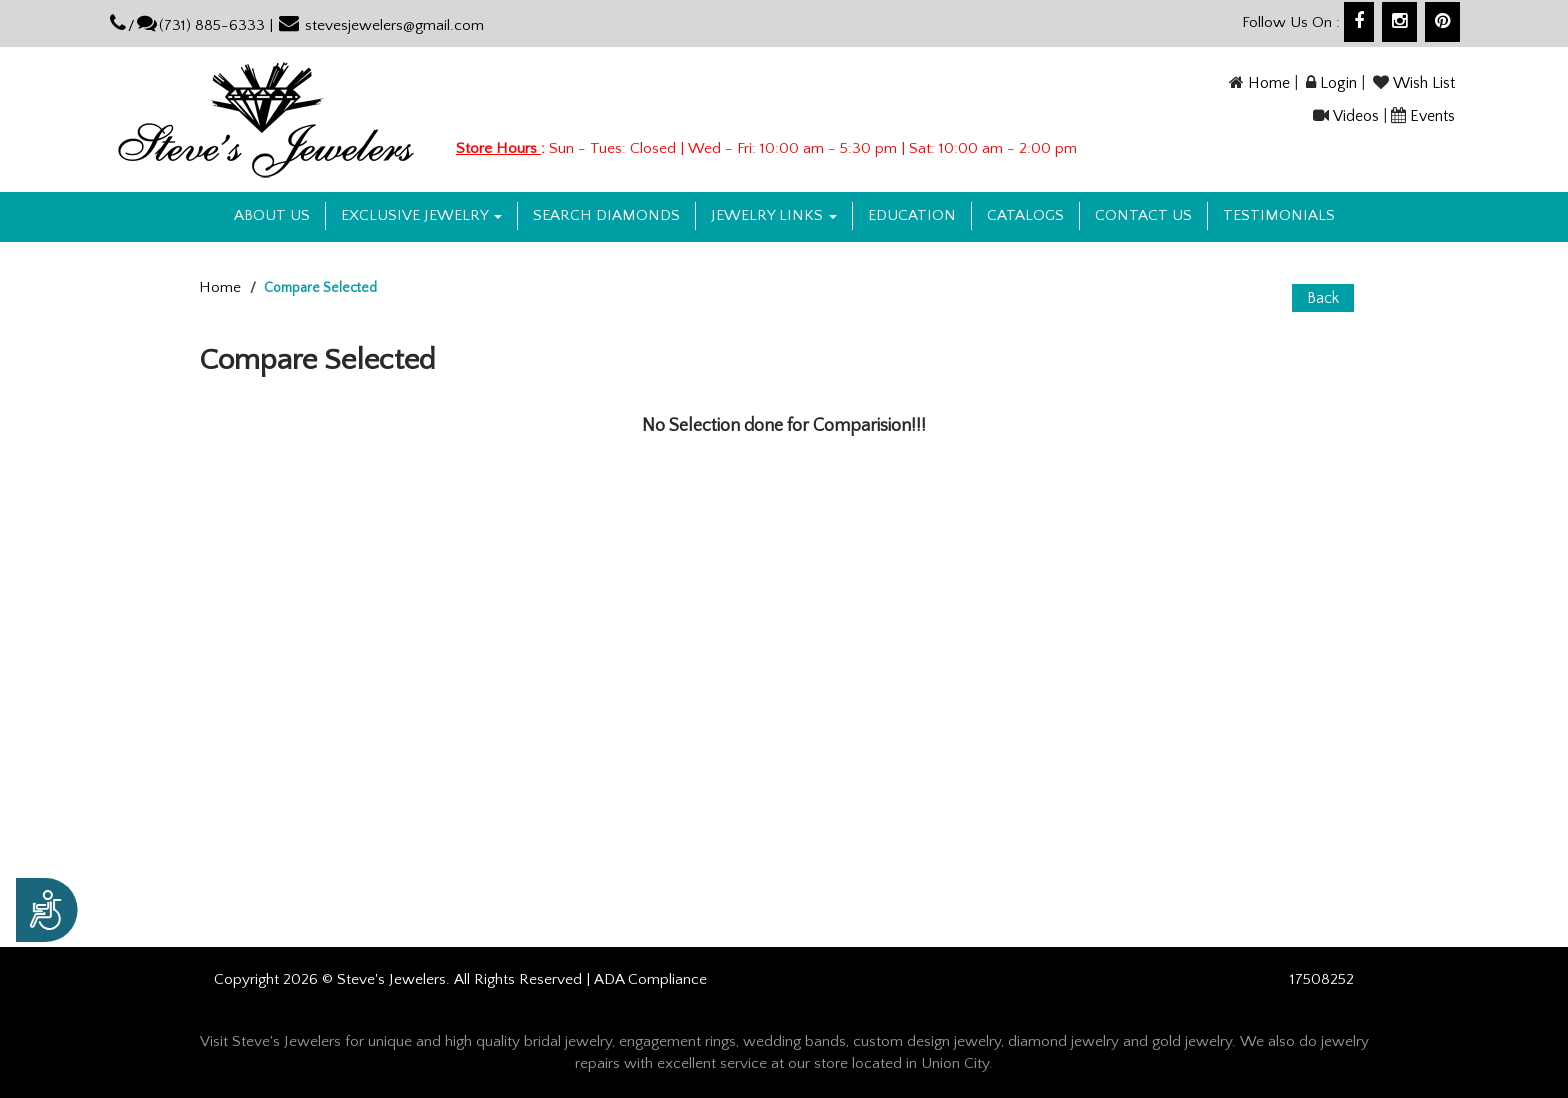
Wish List (1424, 83)
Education (912, 215)
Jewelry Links (774, 215)
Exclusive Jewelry (421, 215)
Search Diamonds (606, 215)
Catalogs (1025, 215)
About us (272, 215)
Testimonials (1279, 215)
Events (1432, 116)
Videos (1356, 116)
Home (1269, 83)
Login (1338, 83)
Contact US (1143, 215)
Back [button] (1323, 298)
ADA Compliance (650, 979)
